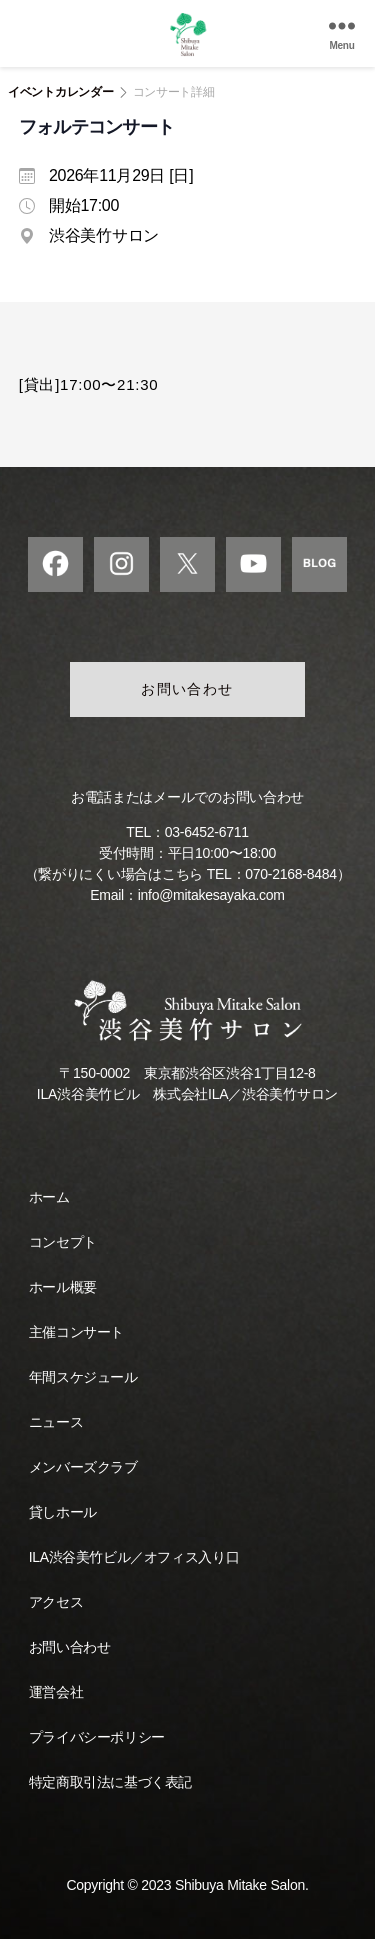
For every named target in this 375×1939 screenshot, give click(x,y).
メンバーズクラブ (83, 1467)
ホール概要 (63, 1287)
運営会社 (56, 1692)
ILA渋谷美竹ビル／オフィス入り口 (134, 1557)
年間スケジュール (83, 1377)
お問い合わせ (187, 689)
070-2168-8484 (290, 874)
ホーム (49, 1197)
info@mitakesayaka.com (211, 895)
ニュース (56, 1422)
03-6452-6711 (207, 832)
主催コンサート (76, 1332)
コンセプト (63, 1242)
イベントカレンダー (61, 92)
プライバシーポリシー (97, 1737)
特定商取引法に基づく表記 (110, 1782)
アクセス (56, 1602)
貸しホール (63, 1512)
